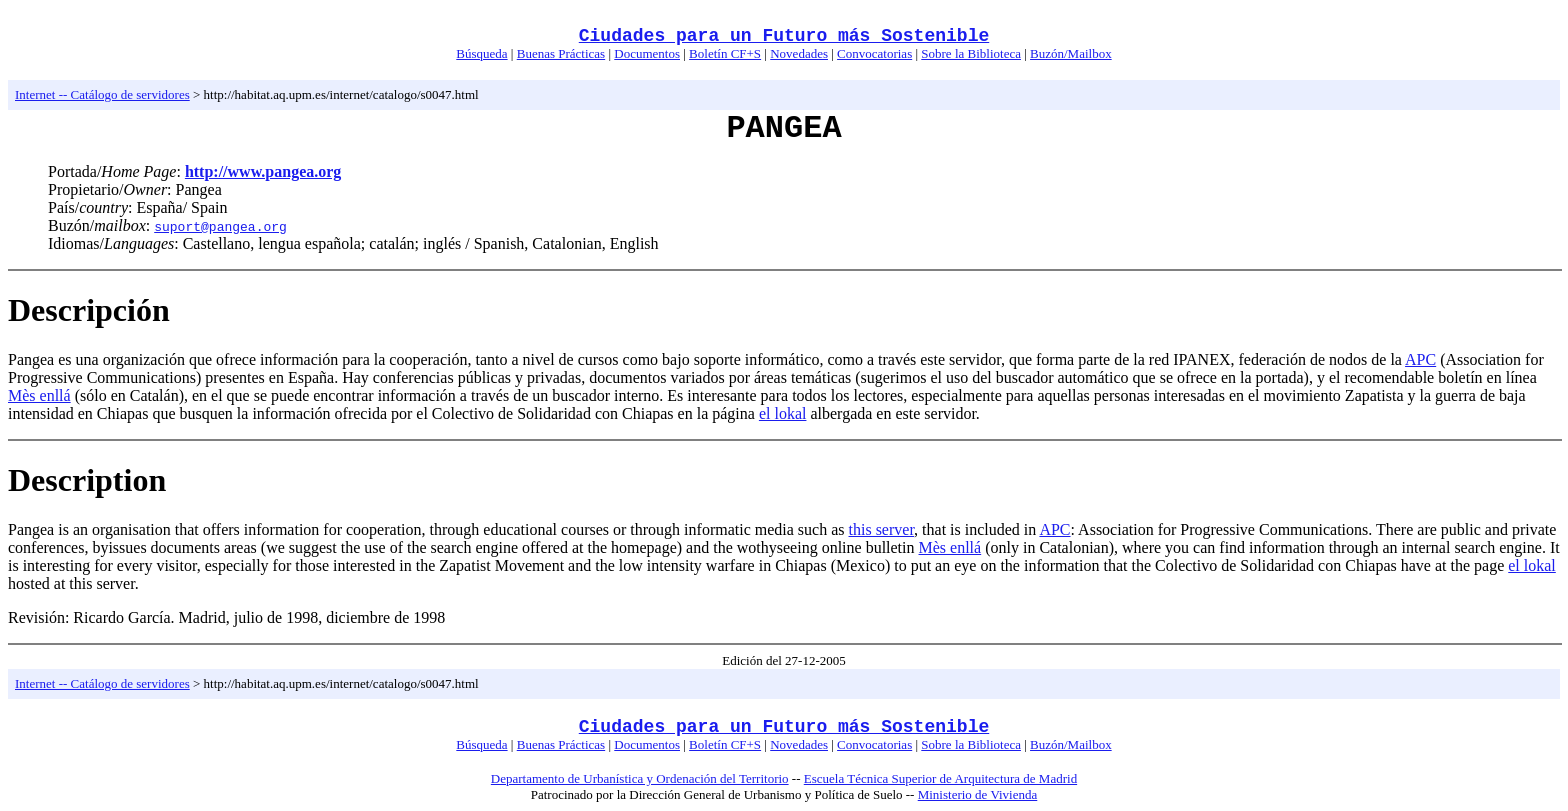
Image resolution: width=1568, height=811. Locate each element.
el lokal (783, 413)
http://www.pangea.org (263, 171)
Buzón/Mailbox (1071, 53)
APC (1420, 359)
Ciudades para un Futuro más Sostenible (784, 36)
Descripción (89, 310)
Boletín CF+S (725, 53)
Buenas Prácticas (561, 53)
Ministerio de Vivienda (978, 794)
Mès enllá (39, 395)
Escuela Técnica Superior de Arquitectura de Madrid (940, 778)
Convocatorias (874, 53)
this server (882, 529)
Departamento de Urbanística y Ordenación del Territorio (640, 778)
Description (87, 480)
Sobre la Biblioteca (971, 53)
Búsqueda (481, 53)
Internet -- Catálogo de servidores (102, 94)
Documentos (647, 53)
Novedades (799, 53)
